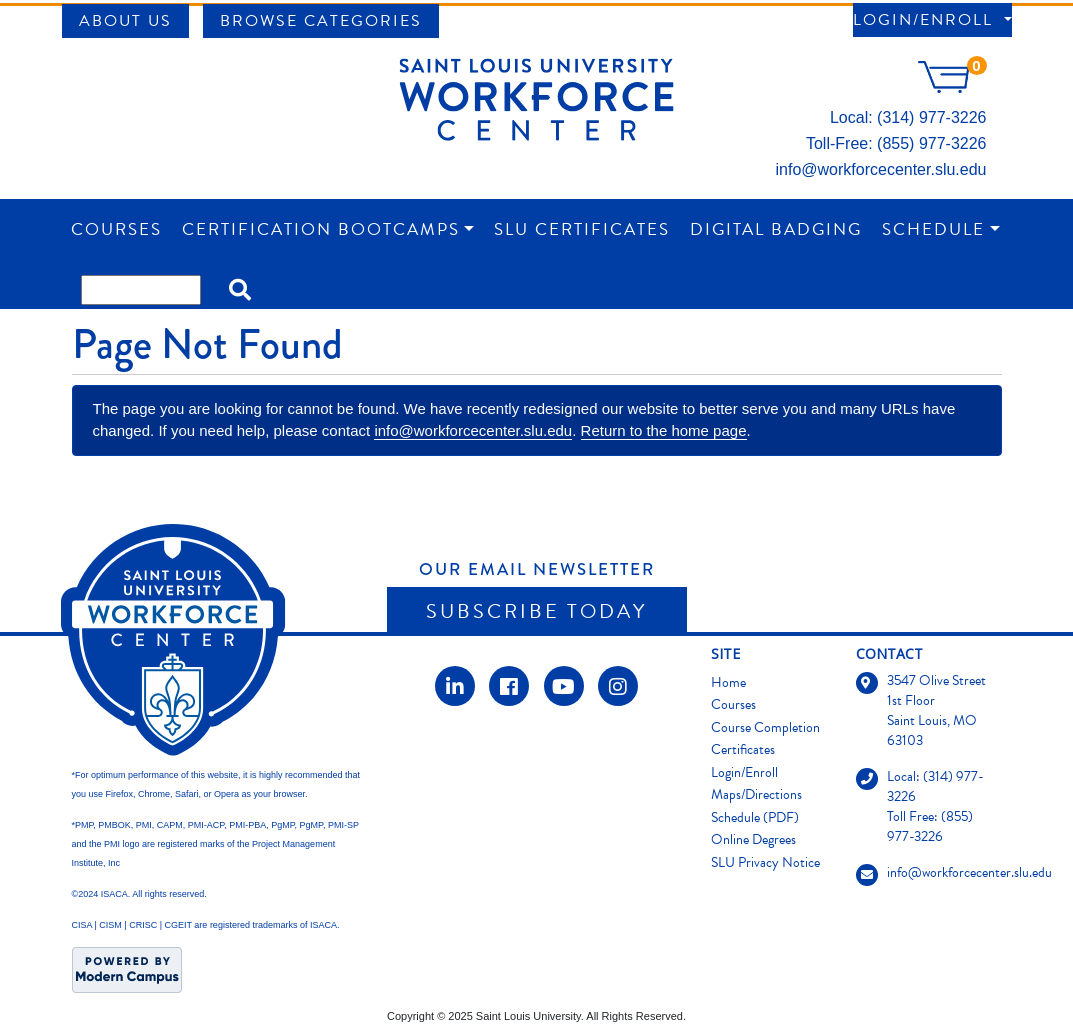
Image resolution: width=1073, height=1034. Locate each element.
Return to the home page (664, 430)
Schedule (933, 229)
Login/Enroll (926, 20)
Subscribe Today (536, 611)
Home (728, 682)
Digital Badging (776, 229)
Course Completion (765, 727)
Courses (116, 229)
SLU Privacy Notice (765, 862)
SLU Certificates (582, 229)
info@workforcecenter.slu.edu (880, 169)
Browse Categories (321, 21)
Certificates (743, 749)
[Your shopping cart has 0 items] (952, 87)
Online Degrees (753, 839)
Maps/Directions (756, 794)
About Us (125, 21)
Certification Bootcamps (321, 229)
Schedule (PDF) (755, 817)
